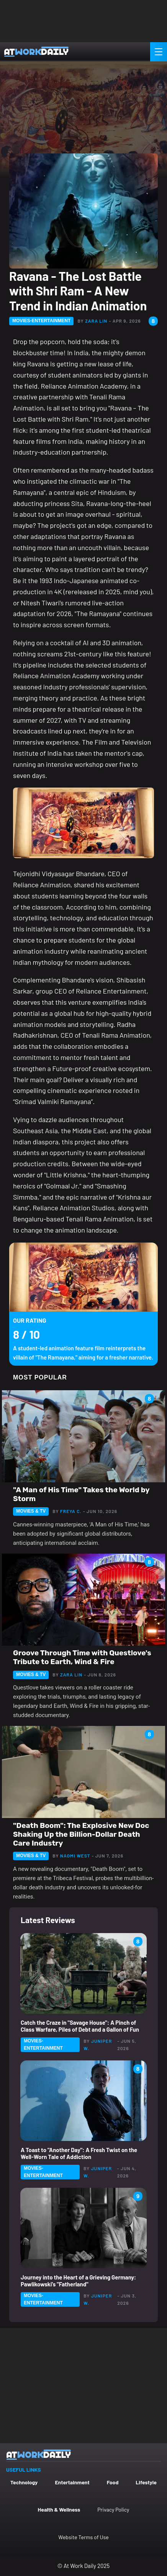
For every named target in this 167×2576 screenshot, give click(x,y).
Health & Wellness (59, 2509)
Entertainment (72, 2482)
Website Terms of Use (83, 2537)
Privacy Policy (113, 2509)
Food (113, 2482)
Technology (24, 2482)
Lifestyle (146, 2482)
